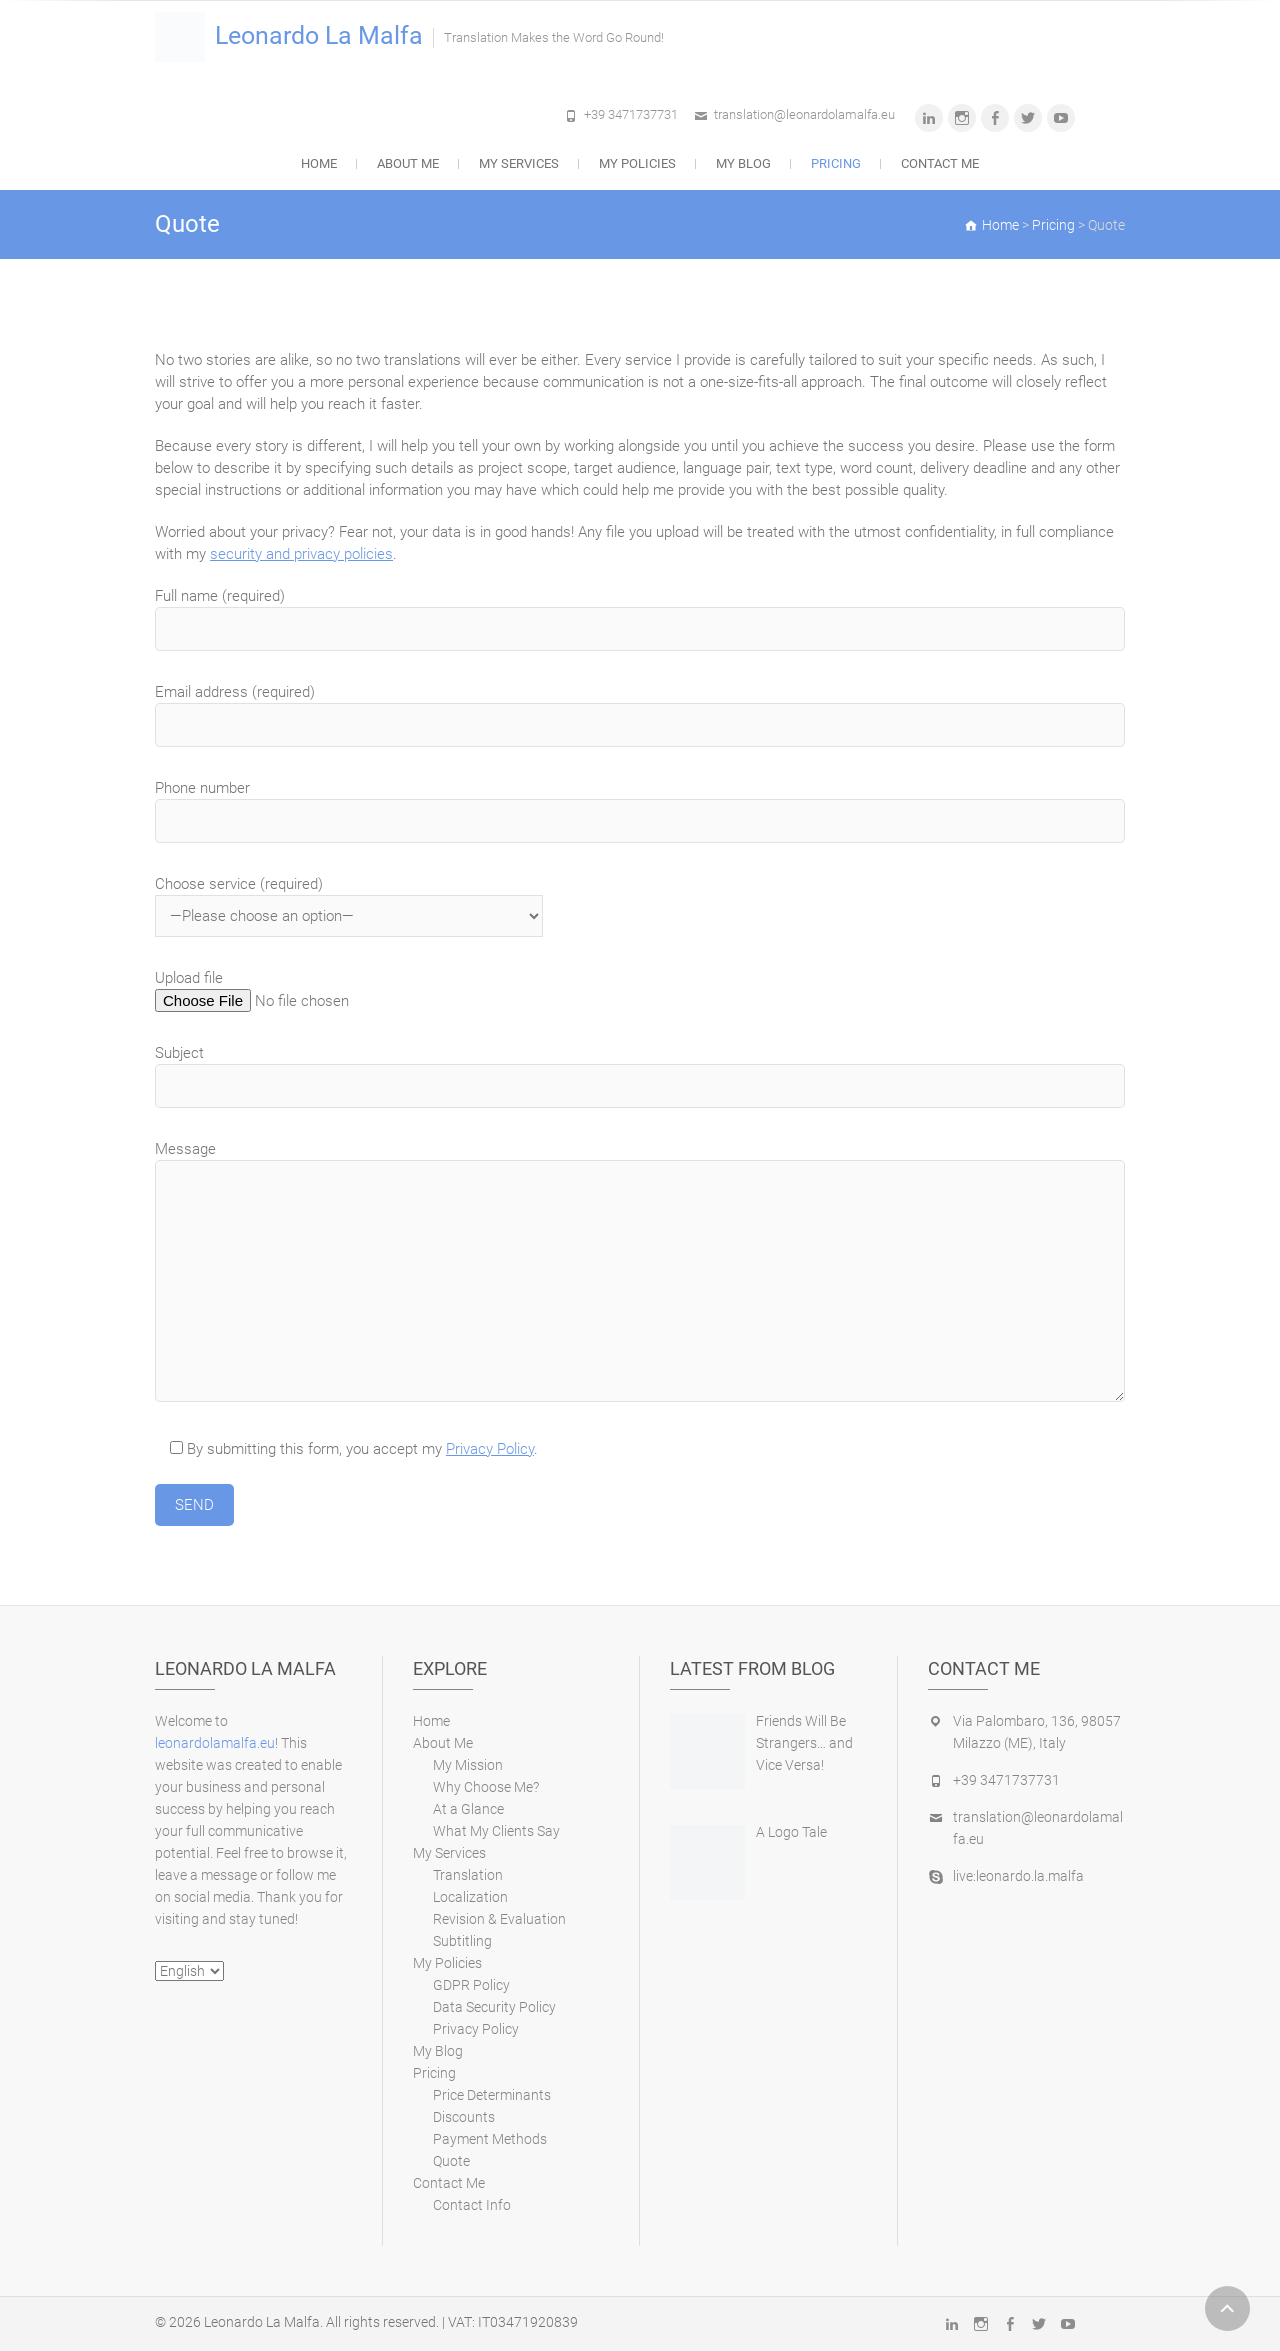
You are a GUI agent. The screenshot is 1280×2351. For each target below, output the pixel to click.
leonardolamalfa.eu (215, 1743)
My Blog (743, 163)
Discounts (464, 2117)
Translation (468, 1875)
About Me (408, 163)
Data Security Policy (494, 2007)
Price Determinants (492, 2095)
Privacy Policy (490, 1449)
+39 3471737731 (631, 114)
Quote (451, 2161)
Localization (470, 1897)
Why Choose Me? (486, 1787)
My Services (519, 163)
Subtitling (462, 1941)
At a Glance (468, 1809)
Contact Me (940, 163)
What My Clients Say (496, 1831)
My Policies (637, 163)
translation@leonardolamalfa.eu (804, 114)
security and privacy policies (301, 554)
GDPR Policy (471, 1985)
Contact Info (472, 2205)
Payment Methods (490, 2139)
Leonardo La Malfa (319, 35)
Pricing (836, 163)
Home (319, 163)
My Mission (468, 1765)
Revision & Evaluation (499, 1919)
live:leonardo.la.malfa (1018, 1876)
